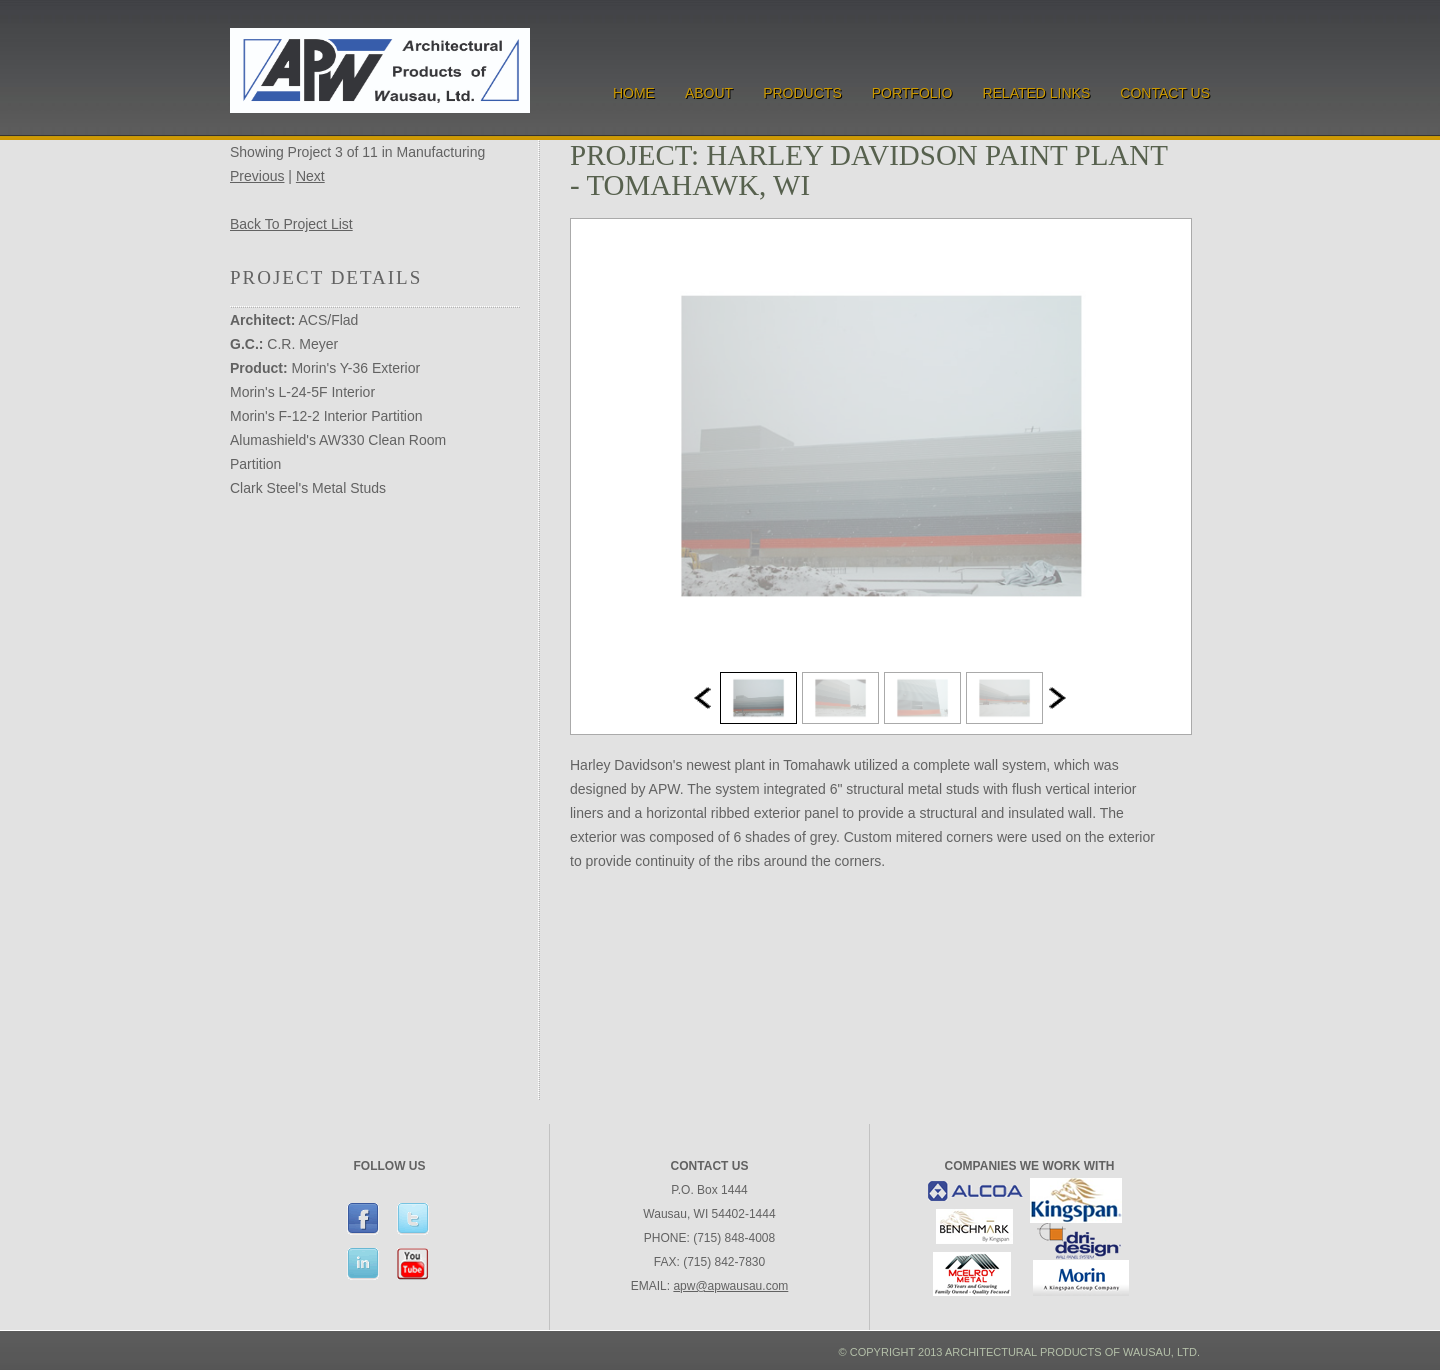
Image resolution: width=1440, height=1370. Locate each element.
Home (634, 93)
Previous (257, 176)
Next (310, 176)
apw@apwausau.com (730, 1286)
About (709, 93)
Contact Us (1165, 93)
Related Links (1036, 93)
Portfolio (912, 93)
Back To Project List (291, 224)
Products (802, 93)
